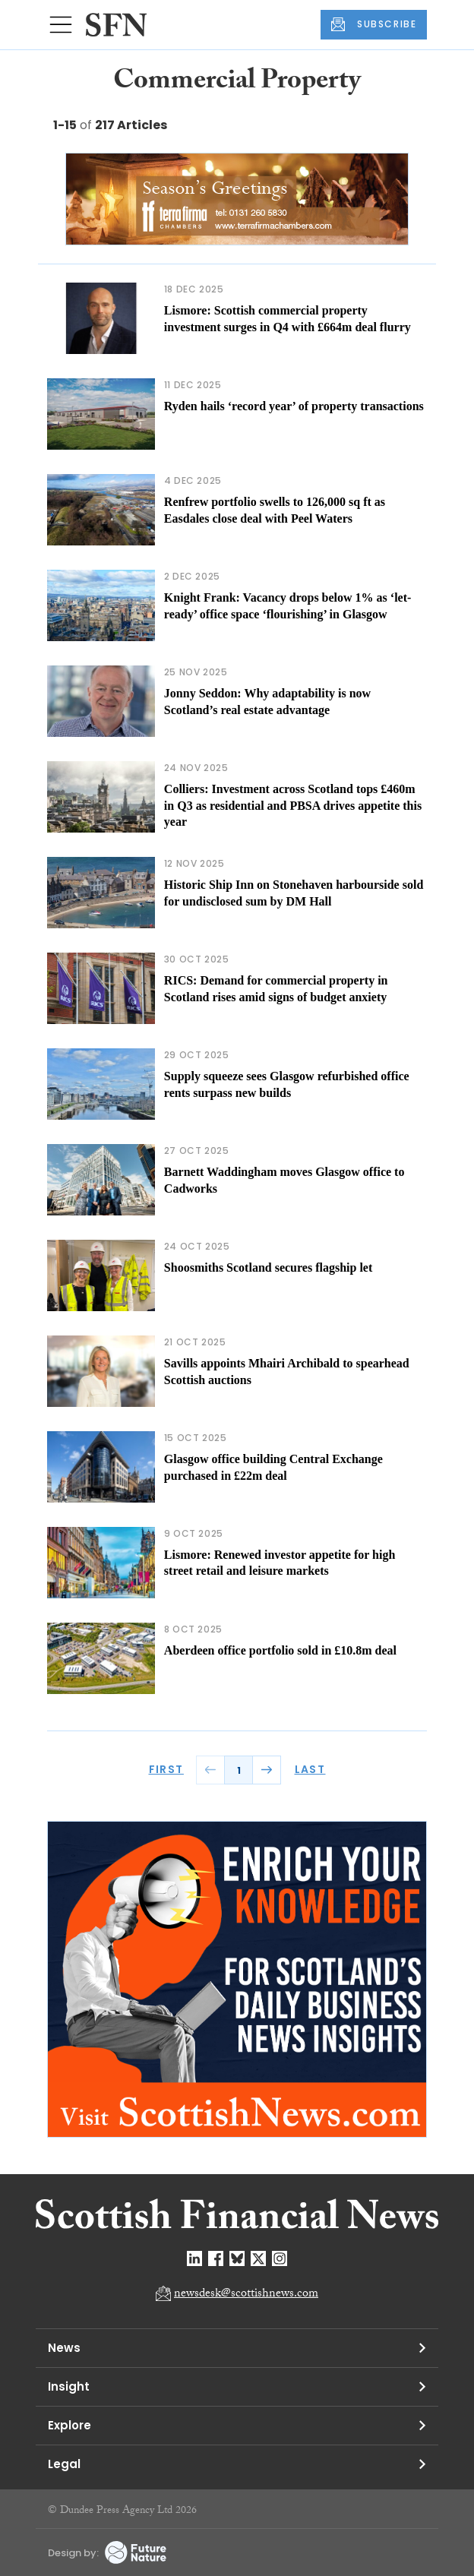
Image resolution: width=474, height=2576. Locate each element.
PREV (210, 1770)
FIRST (166, 1769)
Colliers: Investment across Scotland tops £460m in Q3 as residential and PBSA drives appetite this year (293, 805)
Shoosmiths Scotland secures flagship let (268, 1267)
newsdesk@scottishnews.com (246, 2294)
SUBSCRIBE (373, 24)
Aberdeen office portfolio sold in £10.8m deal (280, 1650)
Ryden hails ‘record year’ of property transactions (294, 406)
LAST (310, 1769)
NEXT (266, 1770)
